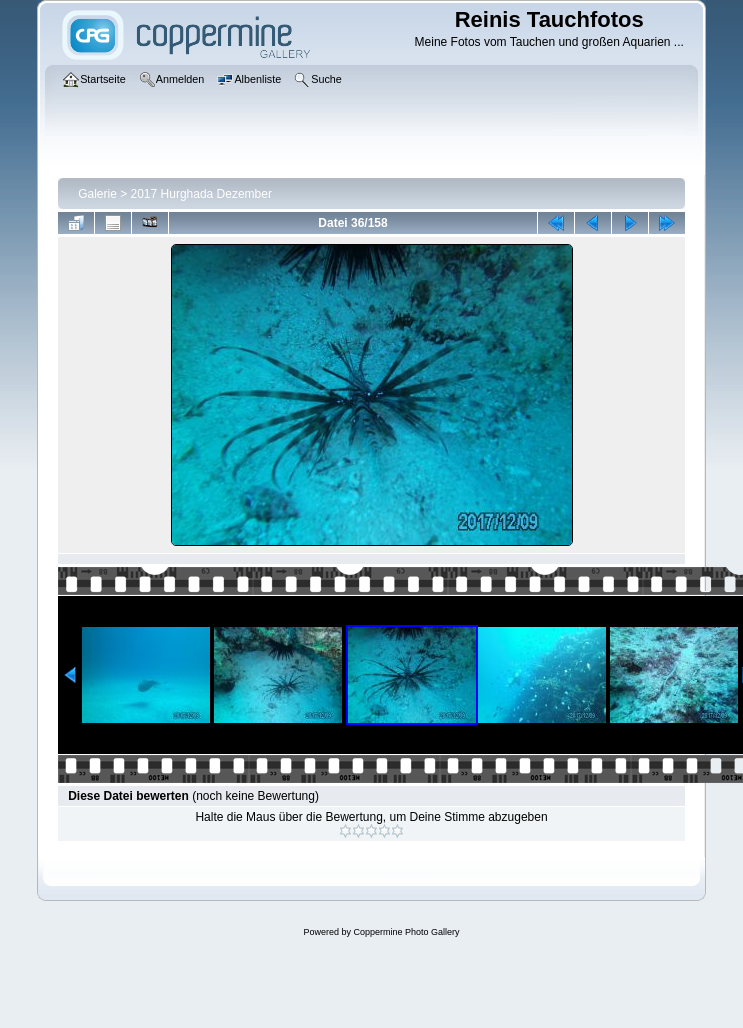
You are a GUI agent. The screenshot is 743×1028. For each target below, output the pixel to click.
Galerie (97, 194)
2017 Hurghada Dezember (201, 194)
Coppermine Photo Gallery (406, 932)
